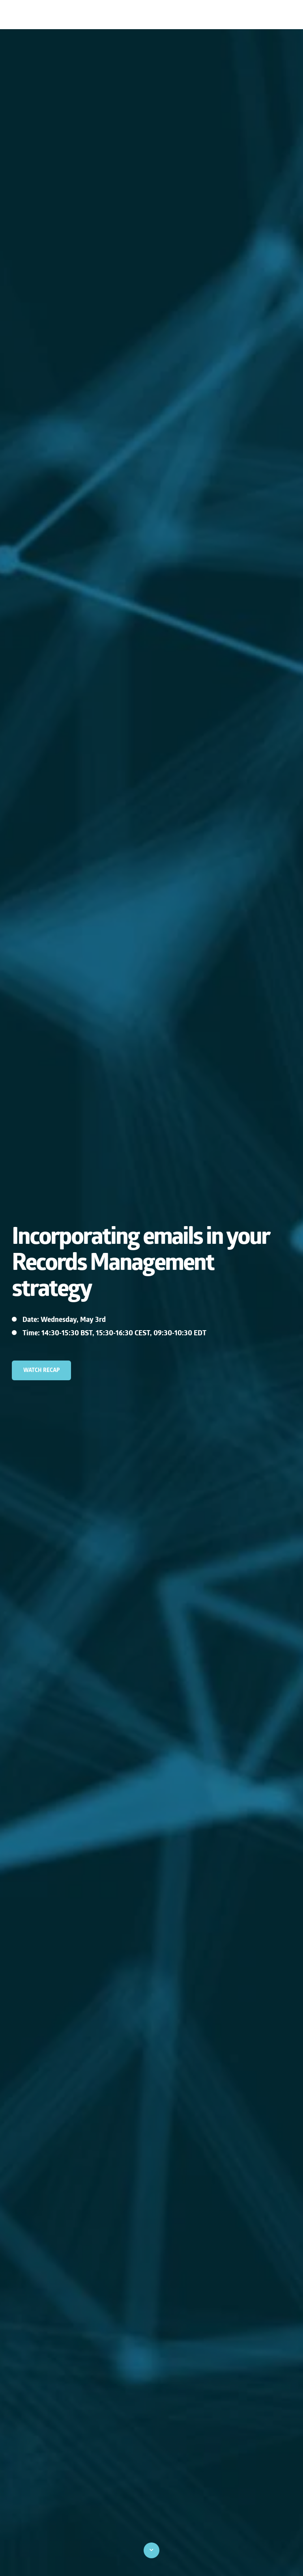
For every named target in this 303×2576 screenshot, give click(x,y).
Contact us (245, 14)
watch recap (41, 1370)
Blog (282, 14)
